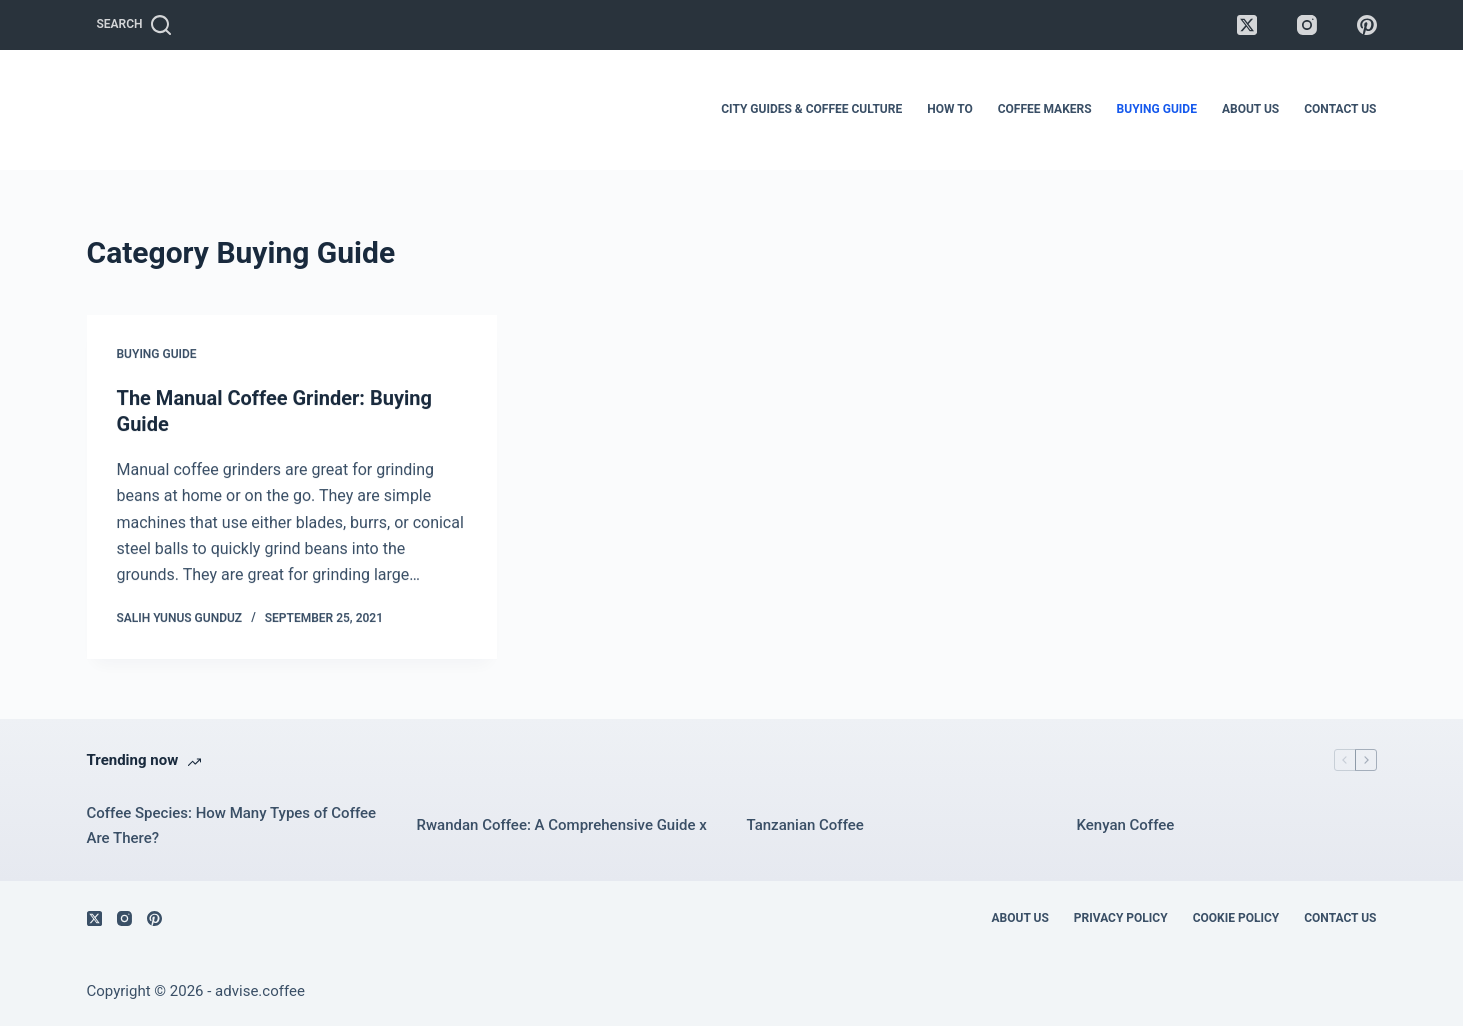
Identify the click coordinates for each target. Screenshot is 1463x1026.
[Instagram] (1307, 25)
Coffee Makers (1045, 109)
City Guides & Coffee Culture (811, 109)
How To (949, 109)
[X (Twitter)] (1247, 25)
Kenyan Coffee (1126, 825)
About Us (1250, 109)
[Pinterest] (1367, 25)
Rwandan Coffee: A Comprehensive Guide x (562, 825)
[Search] (134, 25)
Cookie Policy (1236, 918)
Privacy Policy (1121, 918)
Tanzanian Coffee (805, 825)
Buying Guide (1157, 109)
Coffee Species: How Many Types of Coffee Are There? (232, 825)
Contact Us (1340, 109)
